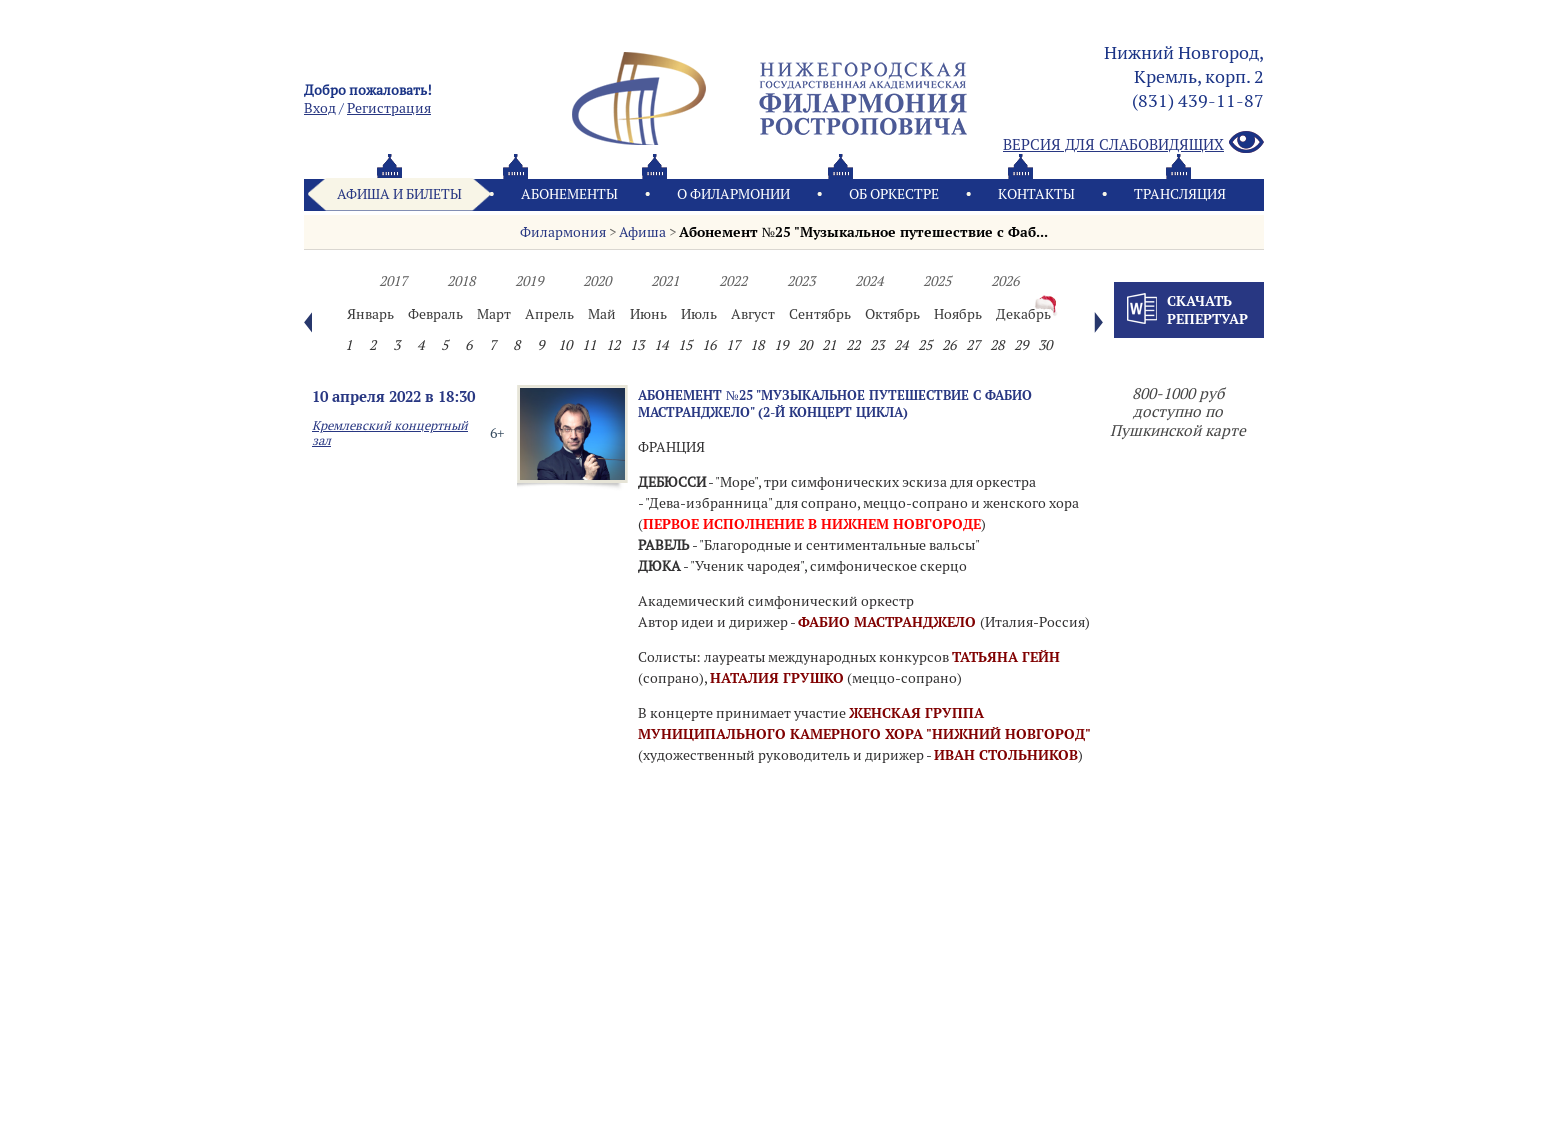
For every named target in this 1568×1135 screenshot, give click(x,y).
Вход (320, 108)
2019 (529, 281)
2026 (1005, 281)
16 (709, 345)
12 (613, 345)
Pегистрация (389, 108)
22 (853, 345)
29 (1021, 345)
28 (997, 345)
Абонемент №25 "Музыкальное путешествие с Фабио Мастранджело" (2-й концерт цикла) (835, 403)
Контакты (1036, 194)
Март (494, 314)
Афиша (642, 232)
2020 (597, 281)
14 (661, 345)
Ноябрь (958, 314)
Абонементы (569, 194)
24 (901, 345)
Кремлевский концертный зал (390, 433)
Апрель (549, 314)
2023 (801, 281)
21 (829, 345)
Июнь (648, 314)
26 (949, 345)
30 (1045, 345)
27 (973, 345)
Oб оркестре (894, 194)
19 (781, 345)
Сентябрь (820, 314)
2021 (665, 281)
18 (757, 345)
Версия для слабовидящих (1133, 143)
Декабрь (1023, 314)
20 (805, 345)
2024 (869, 281)
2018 (461, 281)
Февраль (435, 314)
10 (565, 345)
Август (753, 314)
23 (877, 345)
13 (637, 345)
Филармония (563, 232)
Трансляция (1180, 194)
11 (589, 345)
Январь (370, 314)
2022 (733, 281)
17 (733, 345)
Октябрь (892, 314)
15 (685, 345)
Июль (699, 314)
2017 (393, 281)
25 (925, 345)
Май (602, 314)
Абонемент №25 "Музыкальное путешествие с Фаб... (863, 232)
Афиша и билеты (399, 194)
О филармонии (733, 194)
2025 (937, 281)
